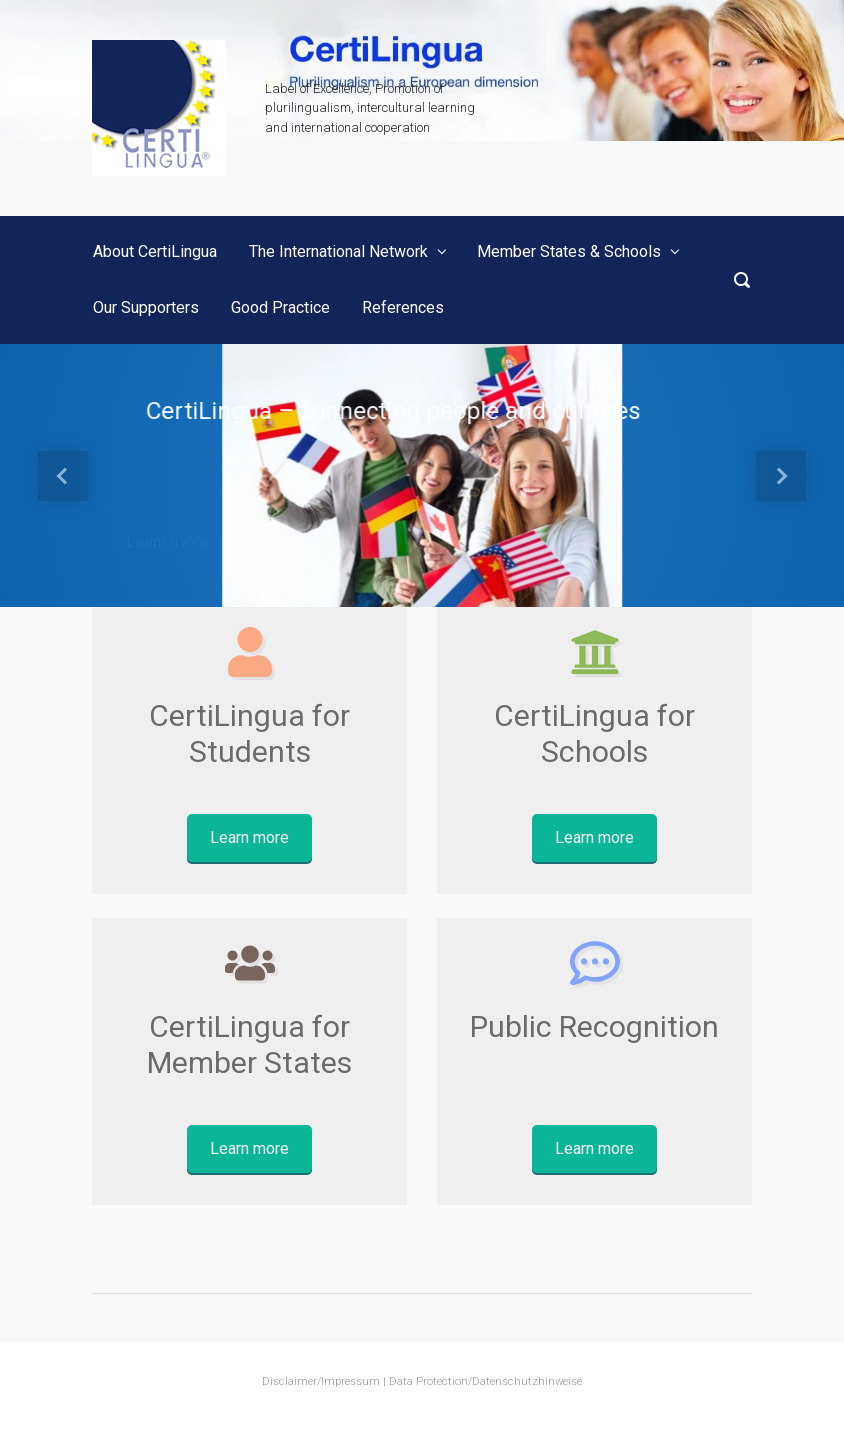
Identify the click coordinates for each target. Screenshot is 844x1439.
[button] (63, 475)
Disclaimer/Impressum (321, 1381)
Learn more (167, 541)
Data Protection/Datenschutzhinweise (485, 1381)
